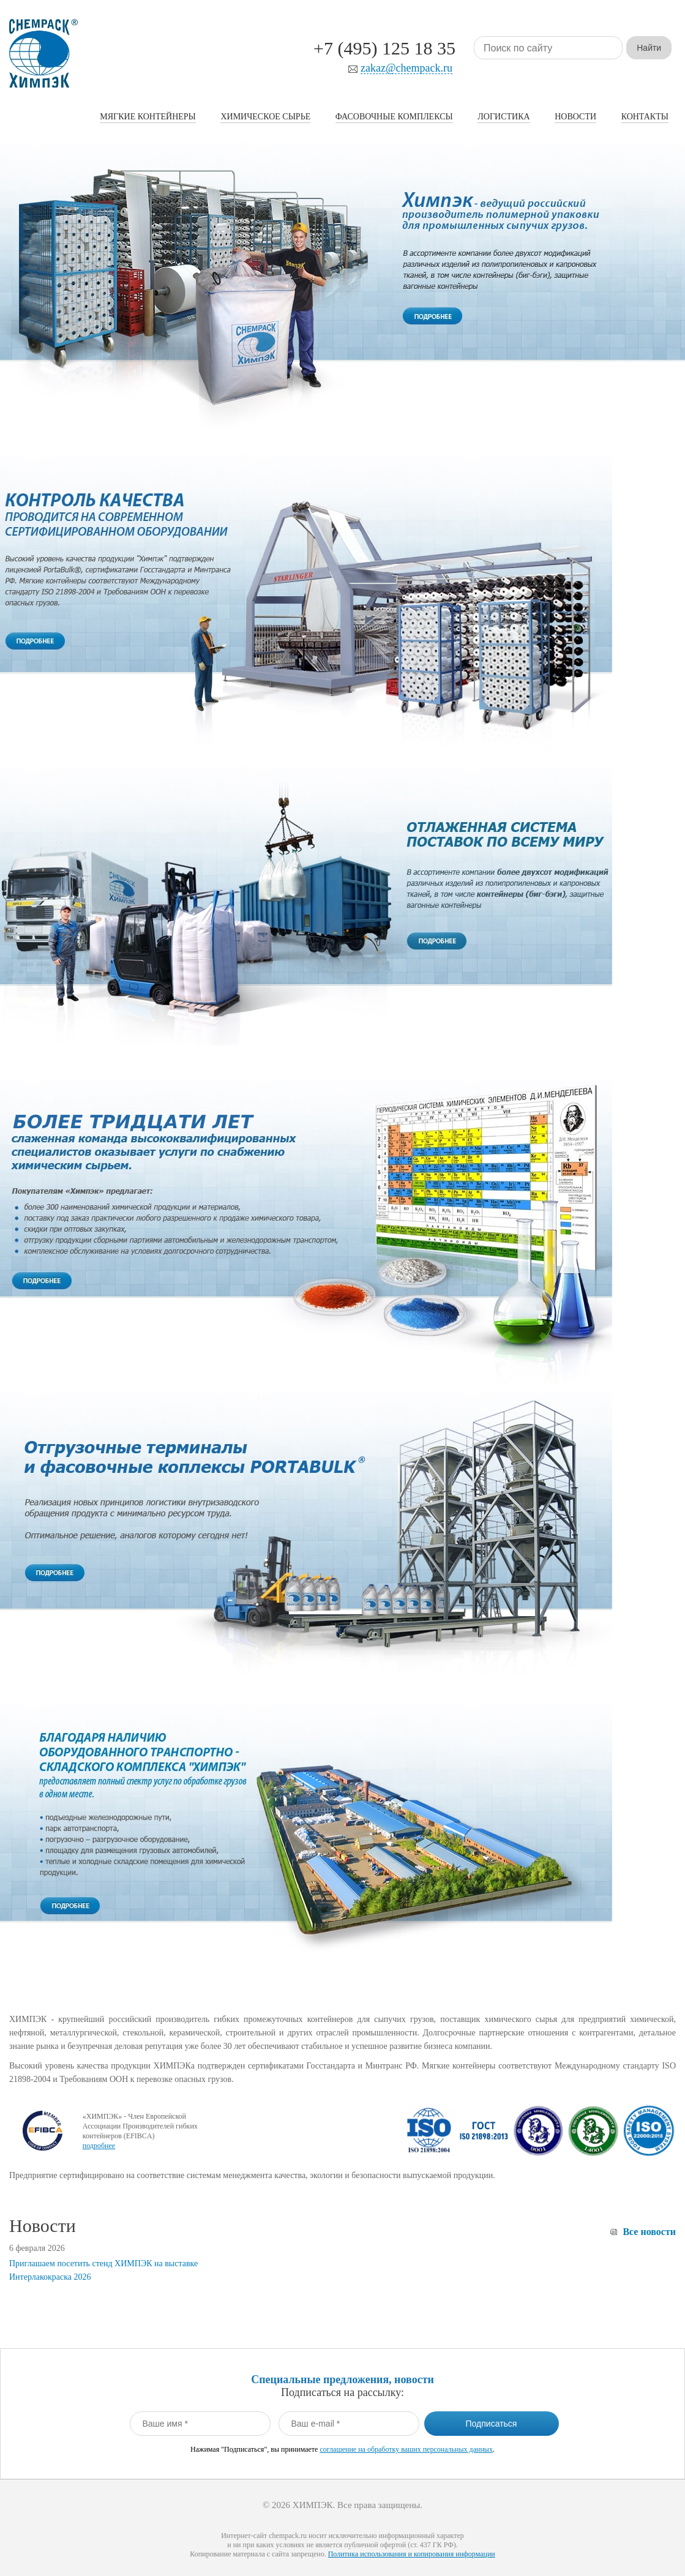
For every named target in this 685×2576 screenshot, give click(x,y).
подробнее (99, 2145)
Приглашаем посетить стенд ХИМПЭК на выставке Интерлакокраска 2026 (103, 2270)
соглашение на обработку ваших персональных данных (406, 2449)
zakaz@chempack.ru (406, 68)
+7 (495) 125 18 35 (384, 48)
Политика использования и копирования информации (411, 2554)
